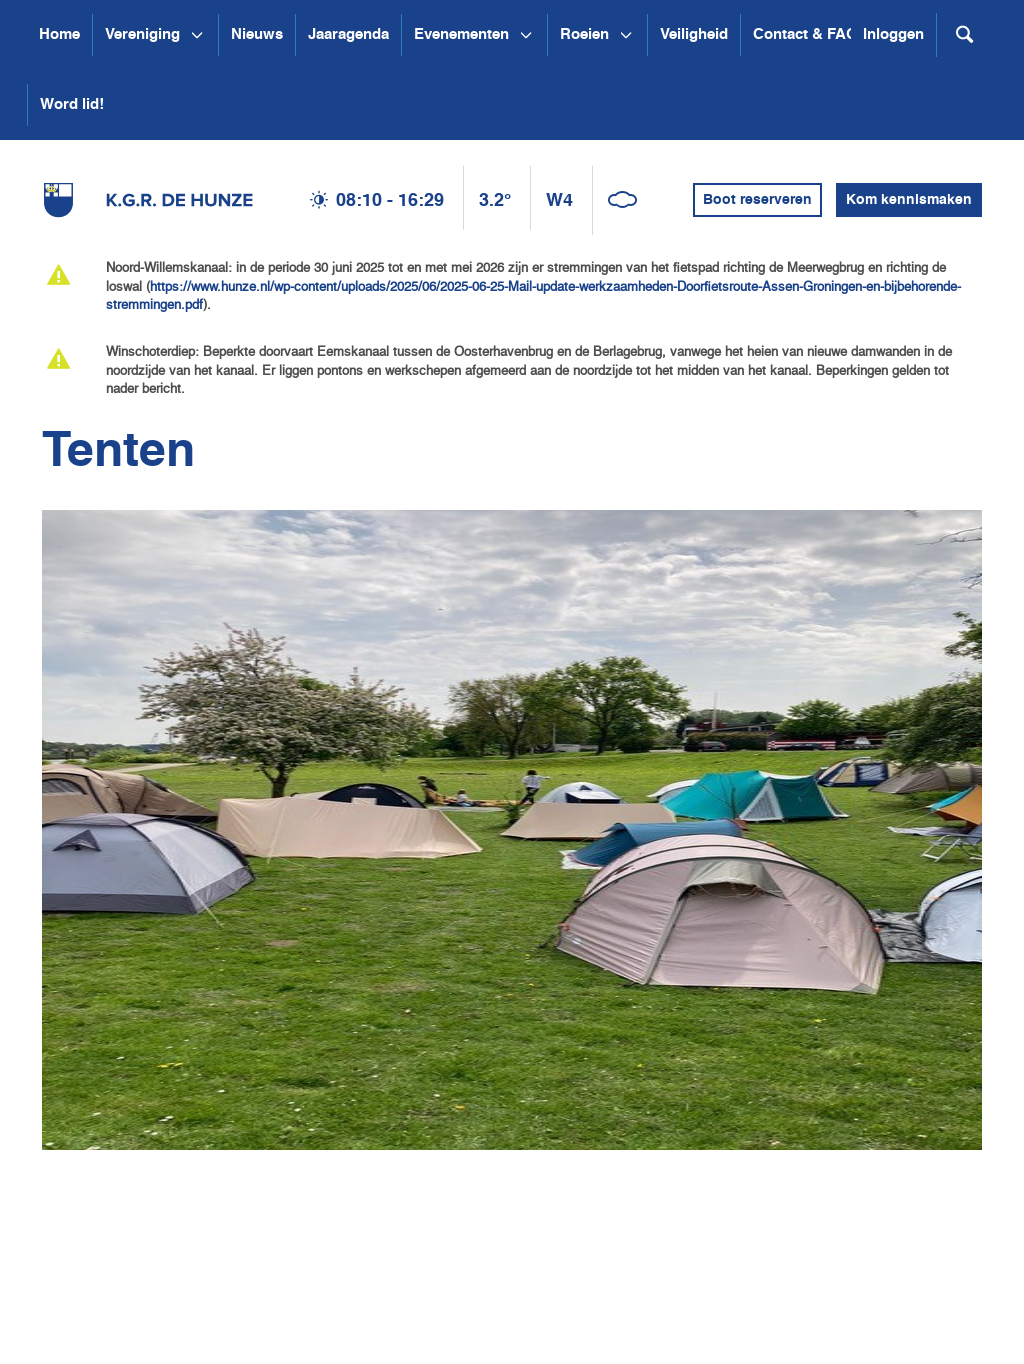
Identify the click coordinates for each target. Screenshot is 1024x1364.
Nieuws (257, 34)
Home (59, 34)
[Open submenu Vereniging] (197, 35)
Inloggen (893, 34)
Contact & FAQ (805, 34)
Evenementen (461, 34)
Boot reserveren (757, 200)
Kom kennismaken (909, 200)
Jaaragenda (348, 34)
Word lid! (72, 104)
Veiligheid (694, 34)
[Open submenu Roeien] (626, 35)
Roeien (584, 34)
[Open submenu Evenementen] (526, 35)
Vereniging (142, 34)
